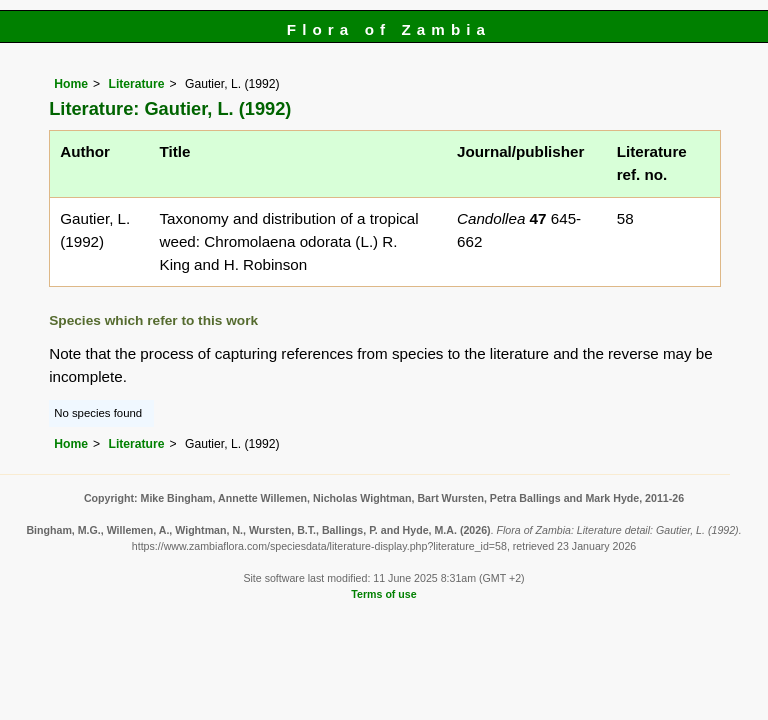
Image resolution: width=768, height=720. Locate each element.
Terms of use (383, 594)
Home (71, 84)
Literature (136, 84)
